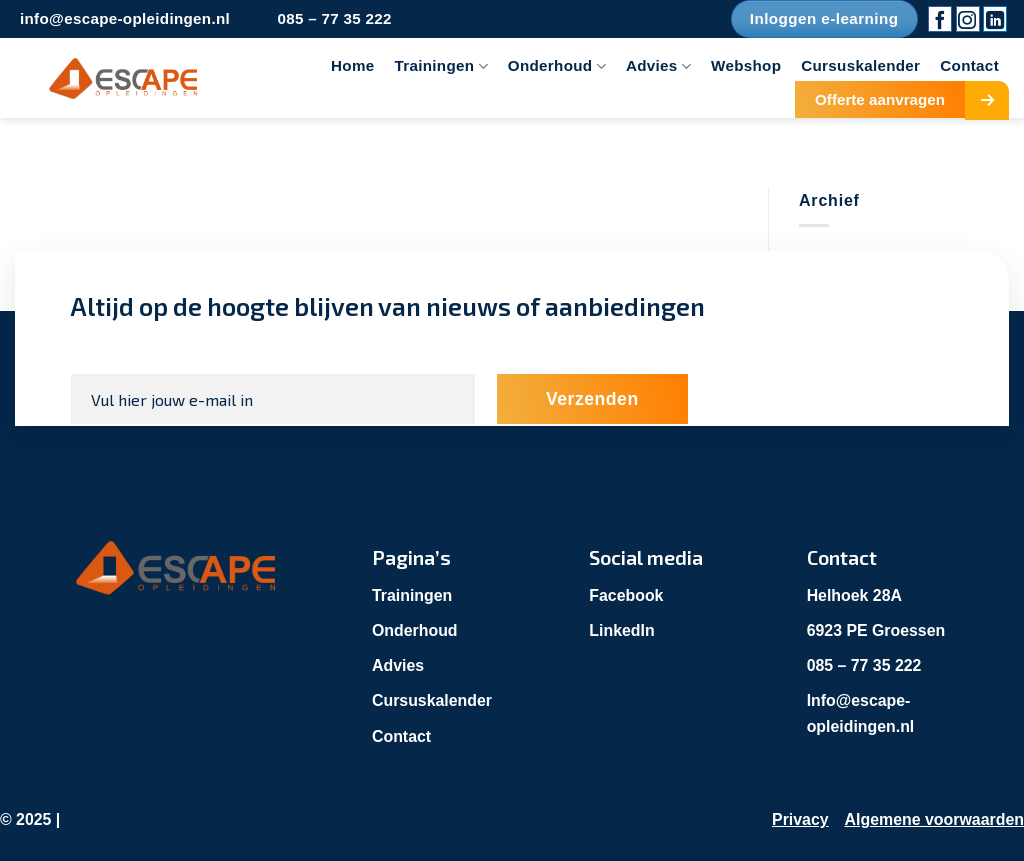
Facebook (626, 595)
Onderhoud (557, 66)
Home (352, 65)
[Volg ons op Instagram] (968, 19)
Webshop (746, 65)
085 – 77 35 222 (865, 665)
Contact (969, 65)
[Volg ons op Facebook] (940, 19)
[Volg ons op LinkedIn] (995, 19)
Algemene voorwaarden (934, 819)
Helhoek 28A (855, 595)
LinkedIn (622, 630)
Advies (658, 66)
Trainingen (441, 66)
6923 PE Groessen (877, 630)
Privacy (799, 819)
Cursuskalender (860, 65)
